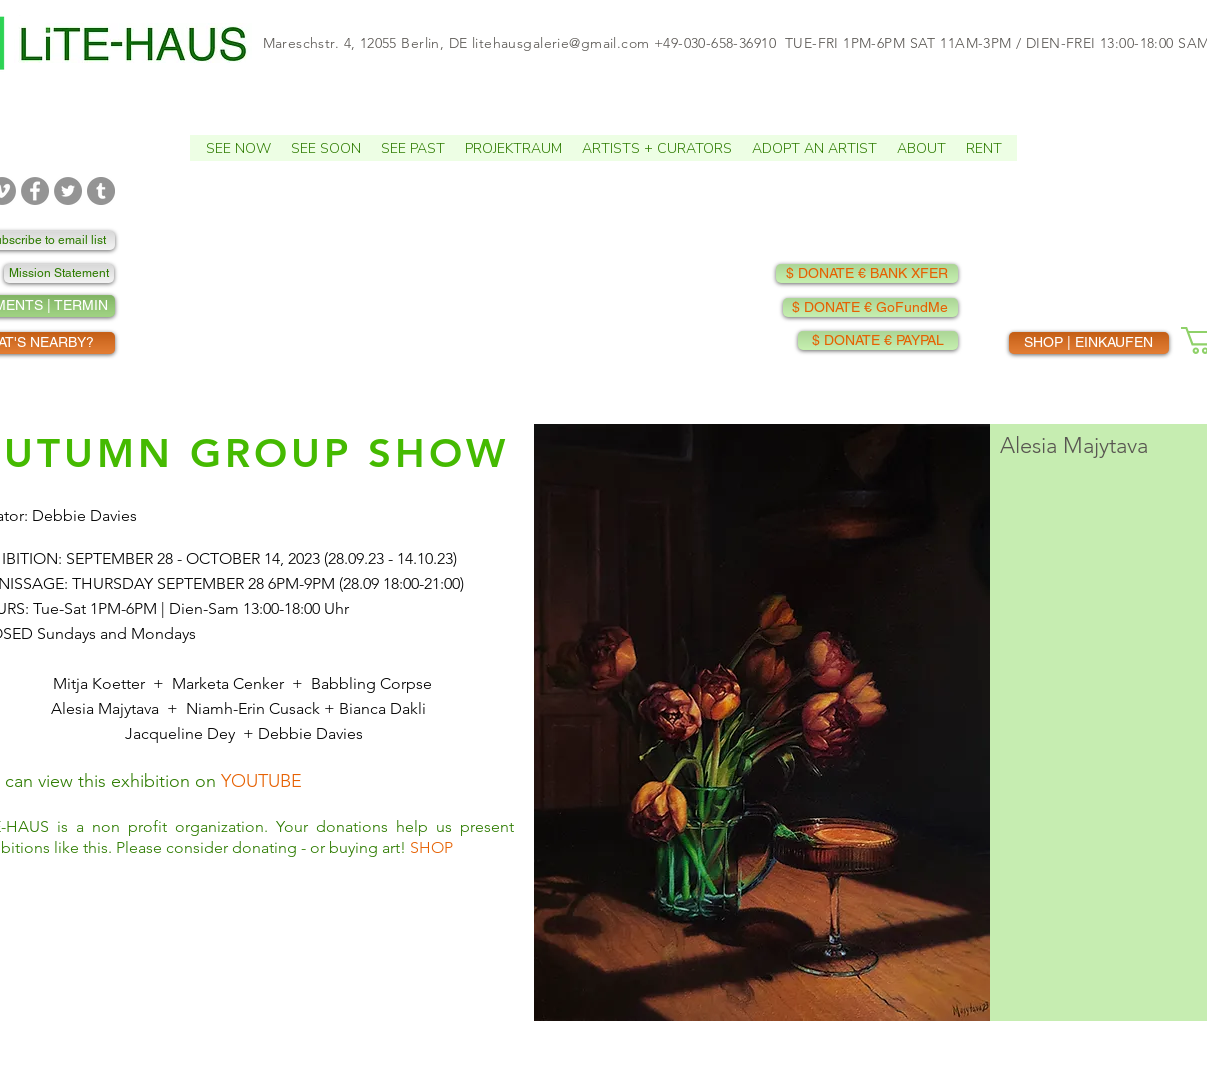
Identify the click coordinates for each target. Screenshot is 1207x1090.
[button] (238, 148)
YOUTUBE (261, 781)
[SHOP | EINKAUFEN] (1089, 343)
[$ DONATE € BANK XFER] (867, 273)
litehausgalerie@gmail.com (561, 43)
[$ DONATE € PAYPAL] (878, 340)
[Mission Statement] (59, 273)
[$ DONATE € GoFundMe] (870, 307)
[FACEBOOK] (35, 191)
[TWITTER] (68, 191)
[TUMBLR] (101, 191)
